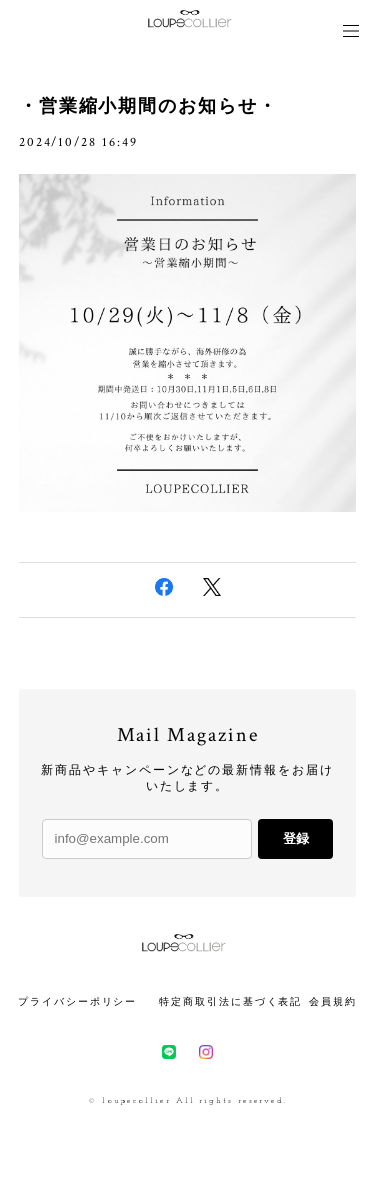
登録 (296, 838)
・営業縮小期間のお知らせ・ (148, 107)
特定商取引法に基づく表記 (230, 1002)
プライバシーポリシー (77, 1002)
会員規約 (333, 1002)
